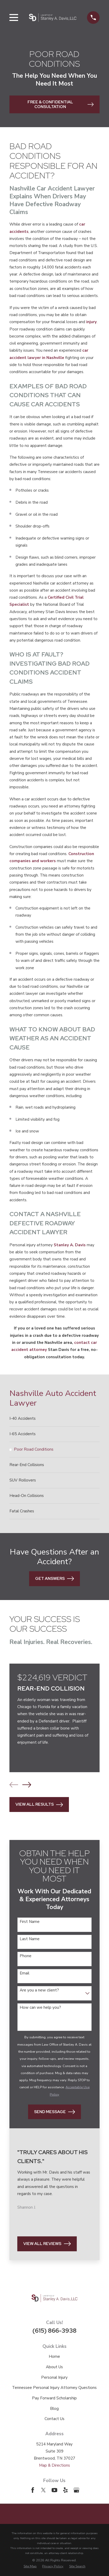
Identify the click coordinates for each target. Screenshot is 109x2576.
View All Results (39, 1804)
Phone (25, 1956)
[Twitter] (43, 2490)
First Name (30, 1921)
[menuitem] (54, 1419)
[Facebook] (32, 2490)
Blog (54, 2408)
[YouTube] (54, 2490)
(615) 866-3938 (54, 2330)
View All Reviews (46, 2243)
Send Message (54, 2111)
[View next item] (26, 1784)
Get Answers (54, 1578)
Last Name (30, 1939)
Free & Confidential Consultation (61, 104)
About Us (54, 2367)
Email (24, 1973)
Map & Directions (54, 2465)
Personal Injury (54, 2377)
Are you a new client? (39, 1990)
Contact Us (54, 2418)
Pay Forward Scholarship (54, 2398)
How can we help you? (40, 2007)
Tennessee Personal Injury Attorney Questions (54, 2387)
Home (54, 2356)
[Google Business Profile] (76, 2490)
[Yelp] (65, 2490)
